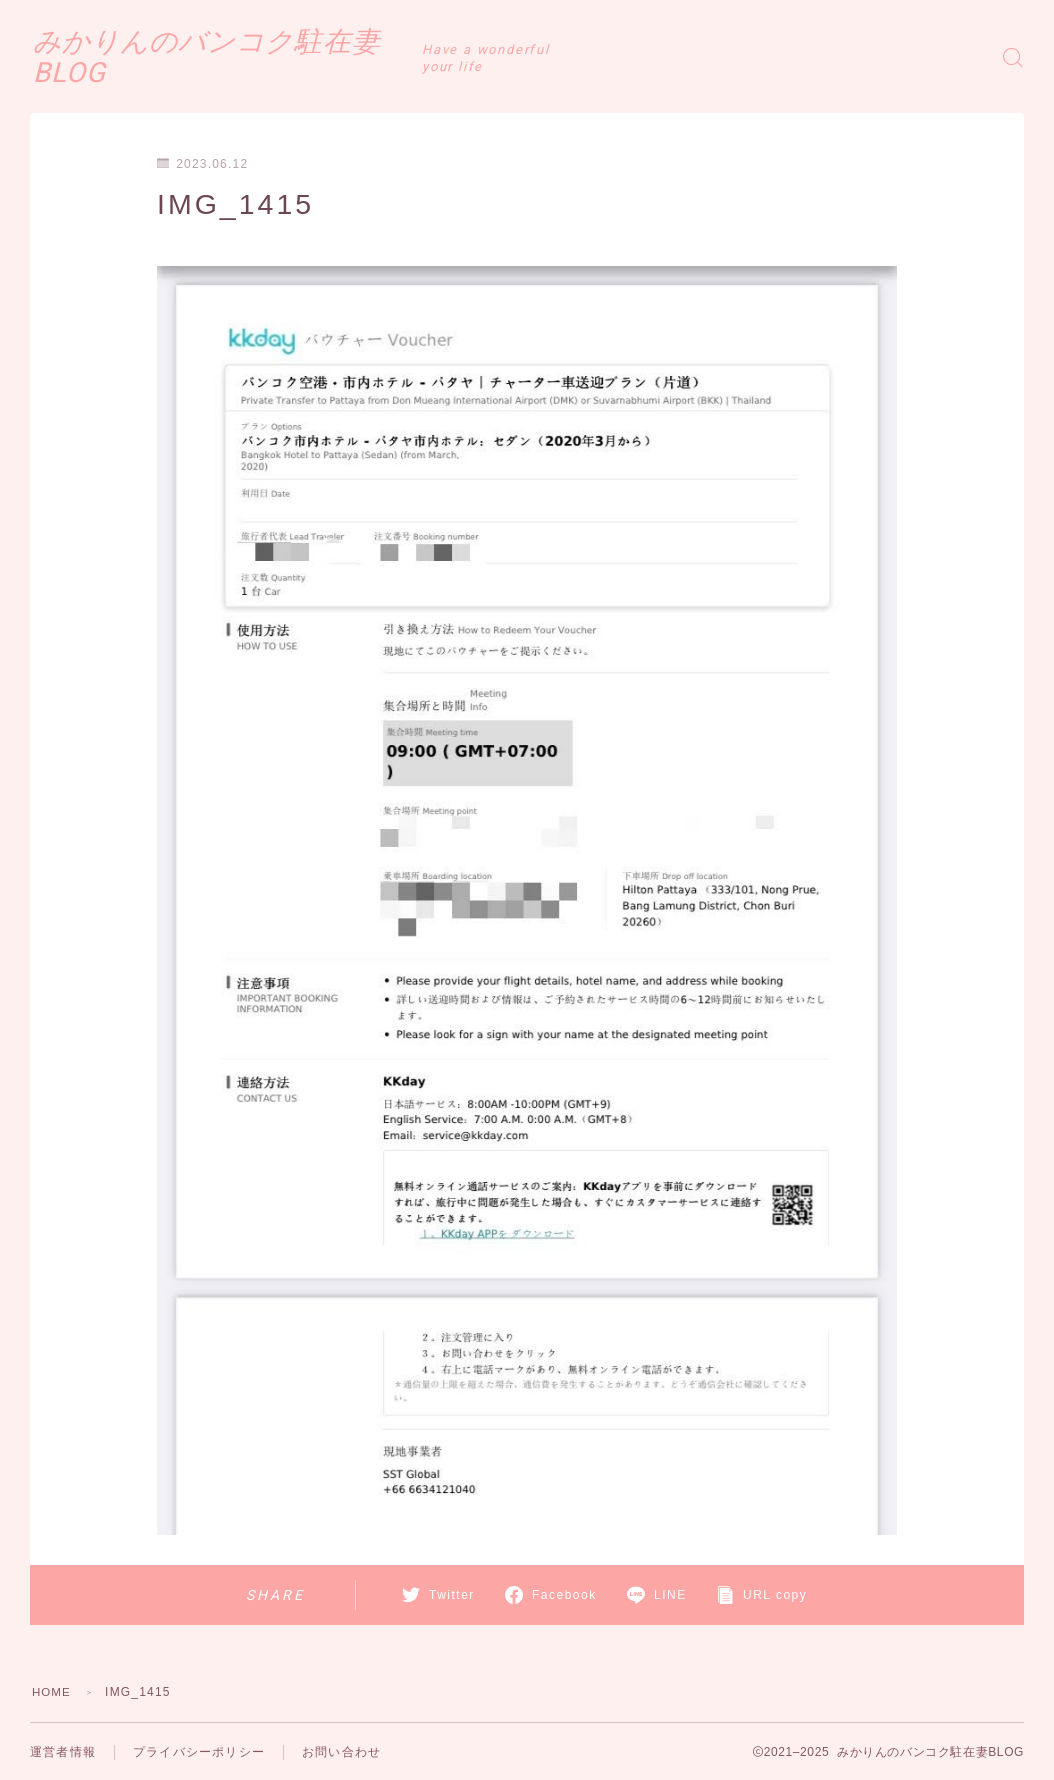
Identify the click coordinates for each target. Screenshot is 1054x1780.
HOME (52, 1692)
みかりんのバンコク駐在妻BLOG (270, 57)
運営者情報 (63, 1752)
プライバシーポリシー (199, 1752)
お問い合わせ (341, 1752)
